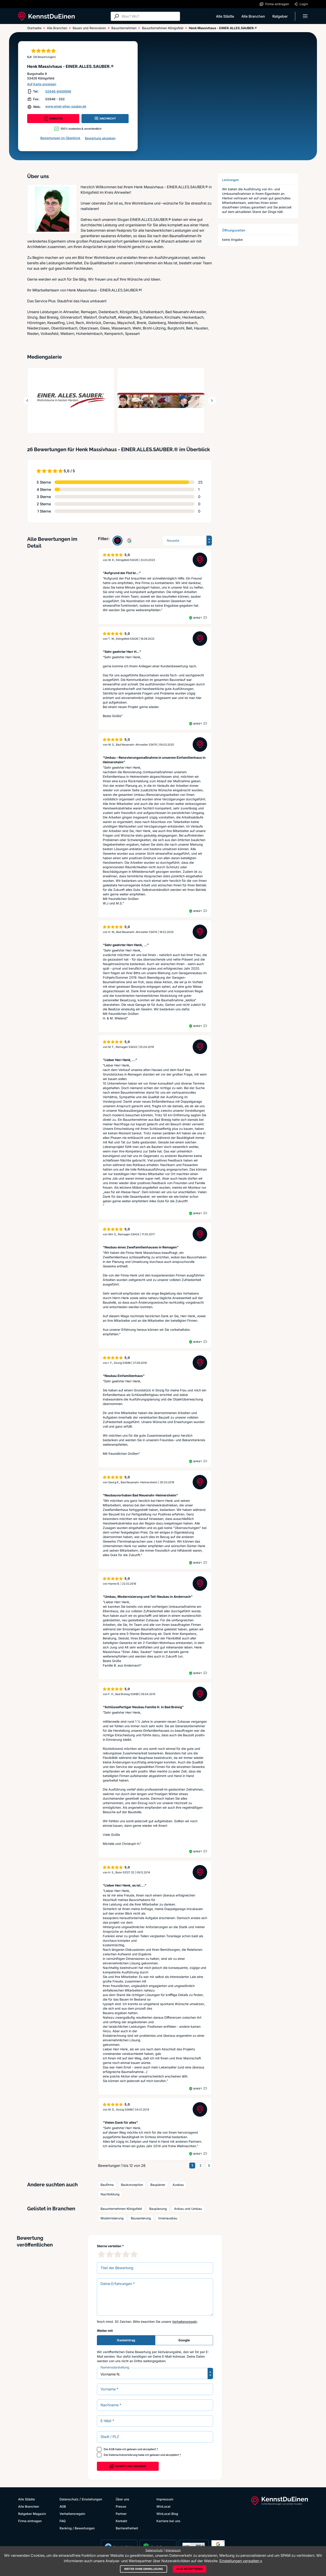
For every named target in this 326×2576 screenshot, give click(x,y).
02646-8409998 (58, 91)
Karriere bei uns (168, 2521)
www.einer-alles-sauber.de (65, 106)
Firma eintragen (30, 2521)
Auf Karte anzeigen (41, 84)
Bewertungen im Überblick (60, 138)
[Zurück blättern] (27, 400)
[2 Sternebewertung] (109, 2254)
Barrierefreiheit (127, 2528)
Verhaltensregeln (184, 2321)
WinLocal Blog (167, 2514)
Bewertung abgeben (100, 138)
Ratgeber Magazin (32, 2514)
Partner (121, 2514)
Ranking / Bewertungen (77, 2528)
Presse (121, 2506)
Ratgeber (280, 16)
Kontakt (121, 2521)
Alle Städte (225, 16)
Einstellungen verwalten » (240, 2561)
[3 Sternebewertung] (117, 2254)
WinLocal (163, 2506)
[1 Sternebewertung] (101, 2254)
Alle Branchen (253, 16)
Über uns (122, 2499)
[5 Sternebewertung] (134, 2254)
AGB (112, 2449)
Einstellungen (92, 2499)
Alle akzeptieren (189, 2569)
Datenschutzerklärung (123, 2455)
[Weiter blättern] (211, 400)
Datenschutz (69, 2499)
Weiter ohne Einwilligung (143, 2569)
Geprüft (197, 617)
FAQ (63, 2521)
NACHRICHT (105, 118)
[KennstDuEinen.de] (46, 16)
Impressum (164, 2499)
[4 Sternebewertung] (125, 2254)
